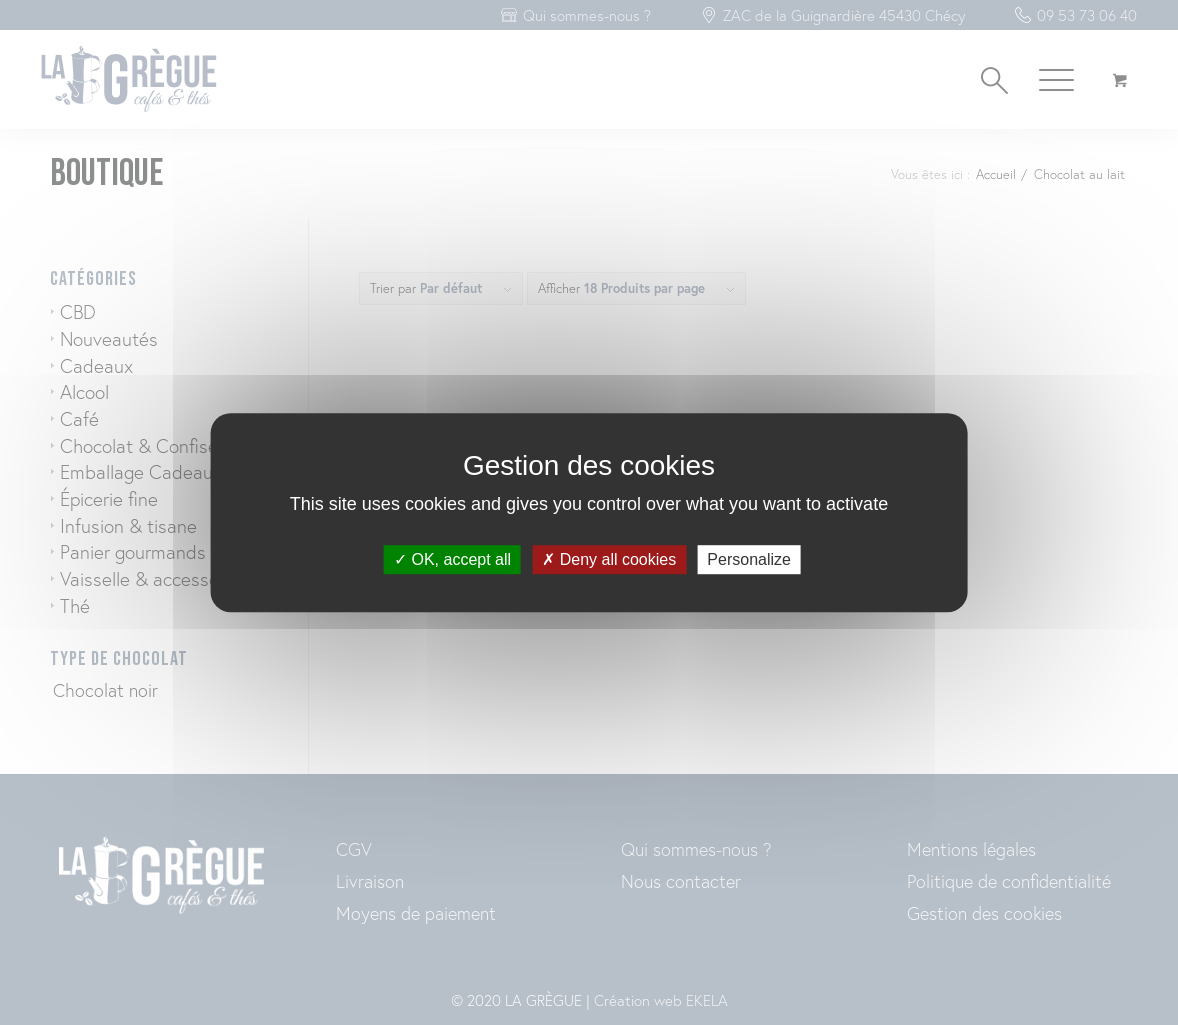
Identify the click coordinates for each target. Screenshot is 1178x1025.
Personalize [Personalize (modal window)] (749, 559)
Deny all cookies (609, 559)
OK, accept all (452, 559)
